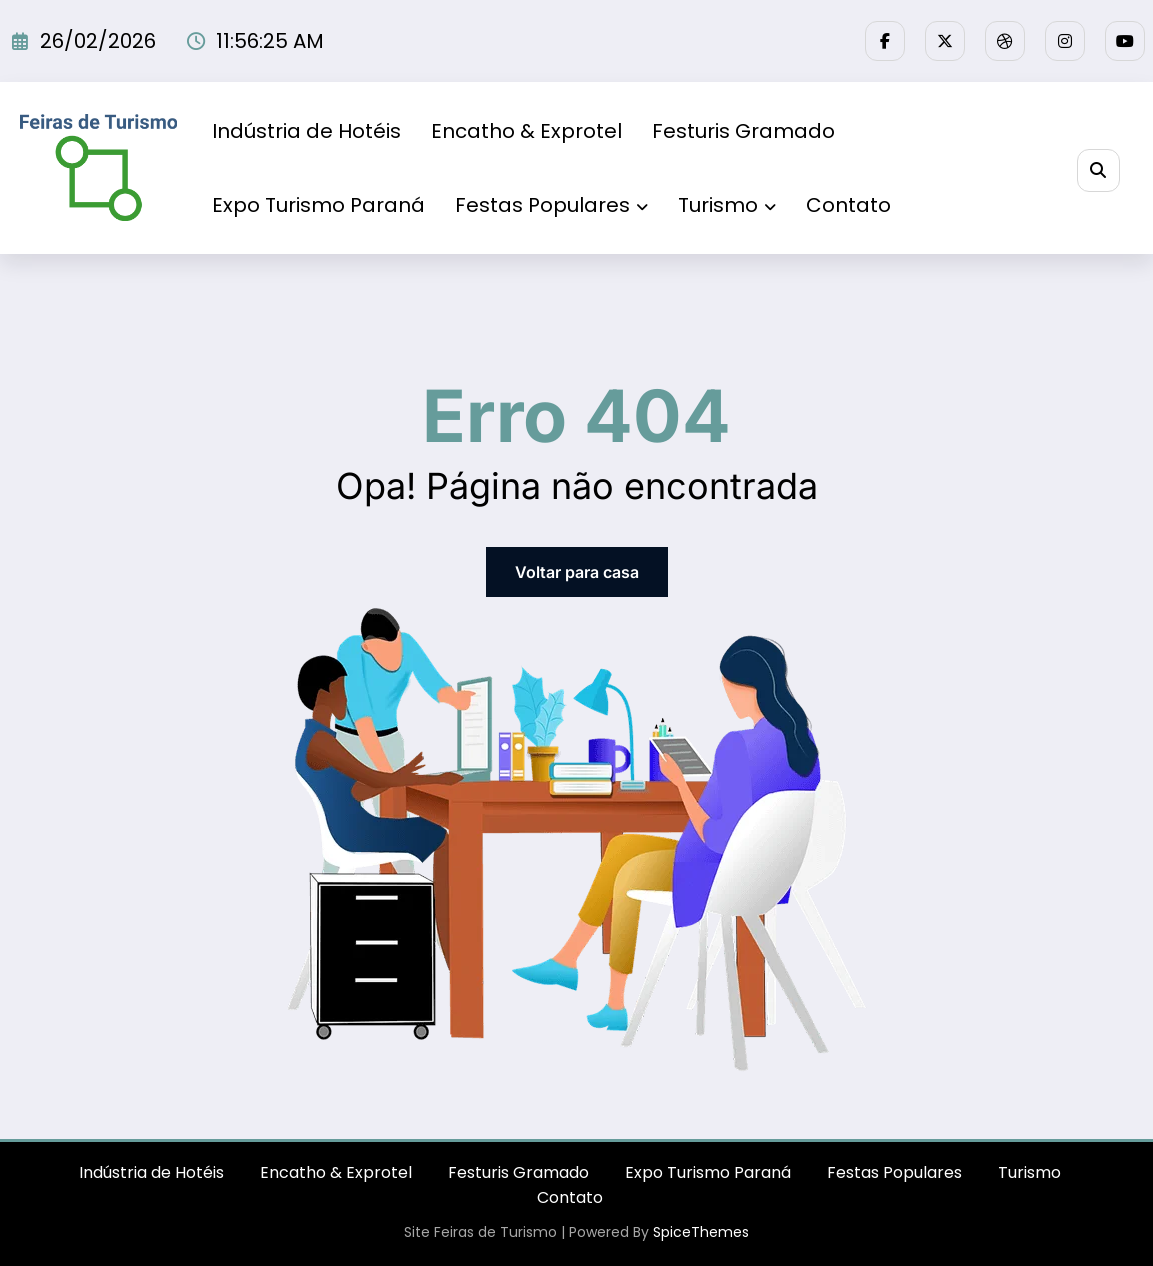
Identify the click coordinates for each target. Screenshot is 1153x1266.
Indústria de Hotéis (306, 131)
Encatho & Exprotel (526, 131)
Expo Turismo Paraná (318, 205)
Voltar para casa (577, 572)
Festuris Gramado (743, 131)
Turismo (727, 205)
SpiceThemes (701, 1232)
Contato (848, 205)
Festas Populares (551, 205)
